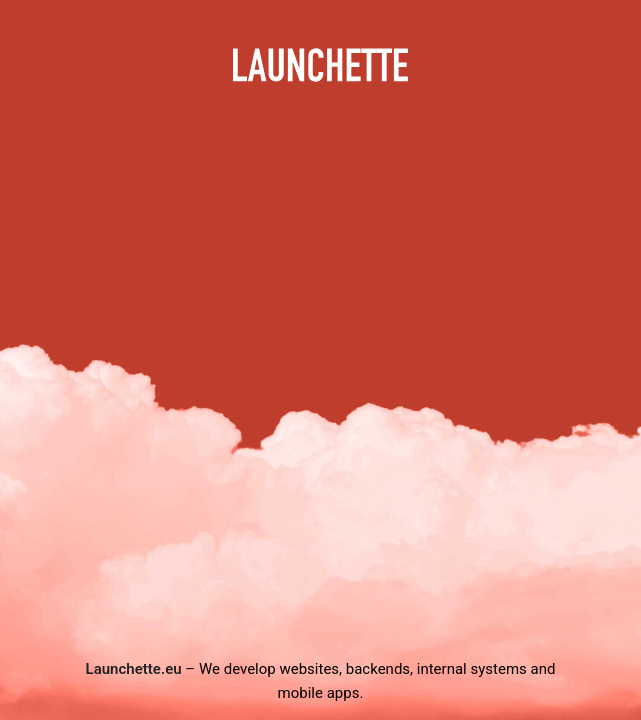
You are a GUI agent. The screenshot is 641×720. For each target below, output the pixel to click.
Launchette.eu (134, 669)
